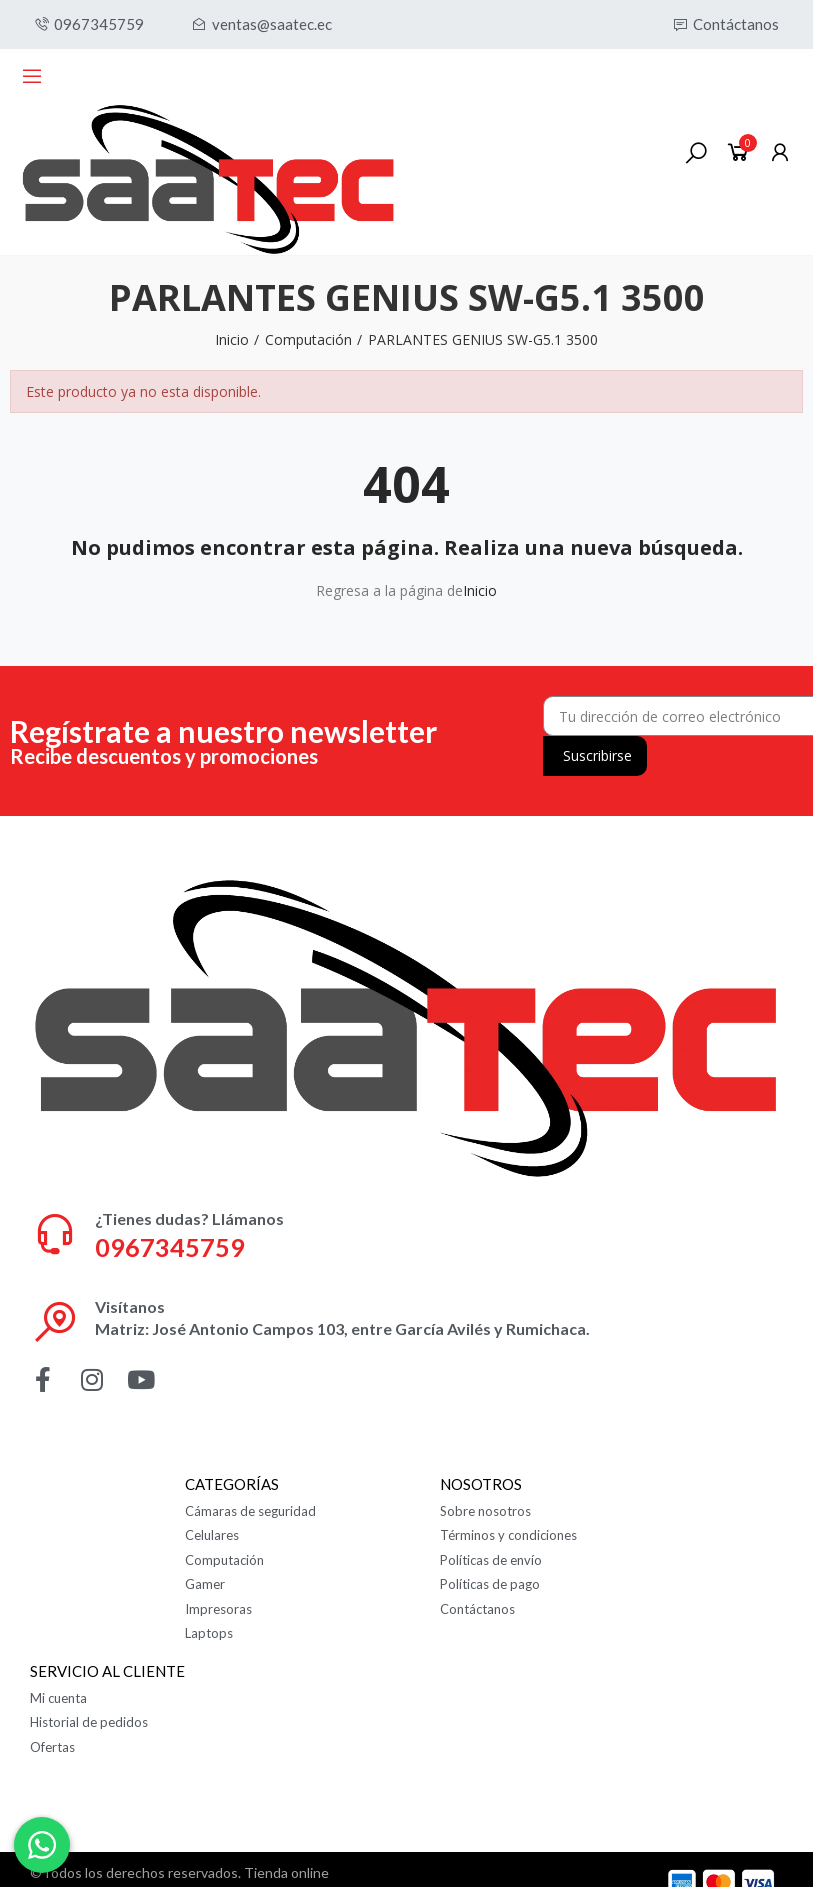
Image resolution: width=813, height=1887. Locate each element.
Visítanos (130, 1306)
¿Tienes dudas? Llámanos (189, 1218)
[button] (89, 24)
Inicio (480, 590)
